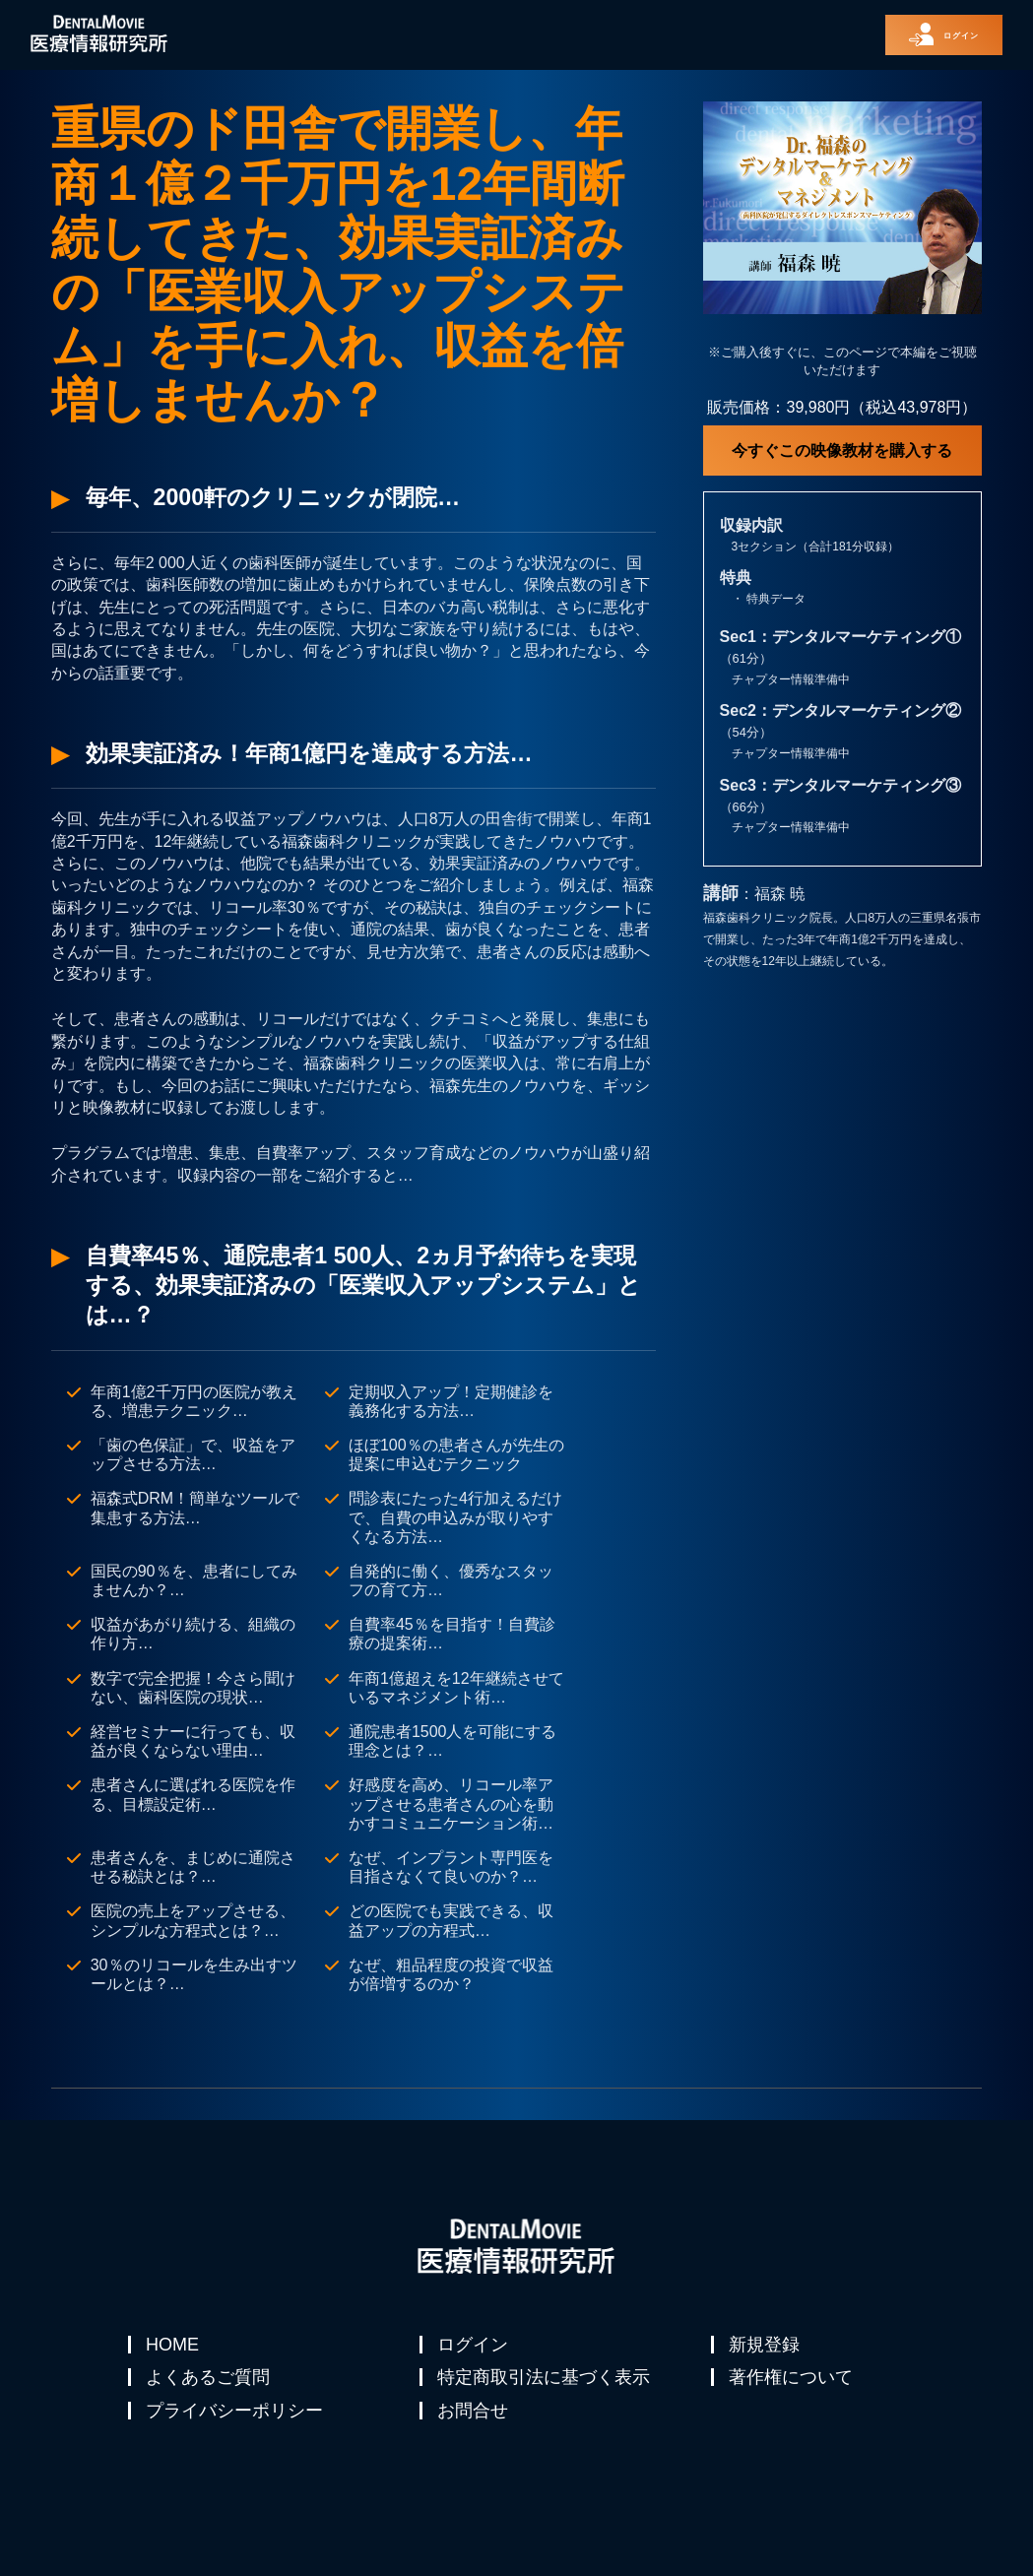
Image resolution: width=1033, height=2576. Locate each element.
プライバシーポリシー (236, 2439)
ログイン (474, 2344)
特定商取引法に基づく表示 (545, 2392)
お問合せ (474, 2439)
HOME (174, 2344)
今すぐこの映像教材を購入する (842, 450)
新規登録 (766, 2344)
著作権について (793, 2392)
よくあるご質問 (210, 2392)
